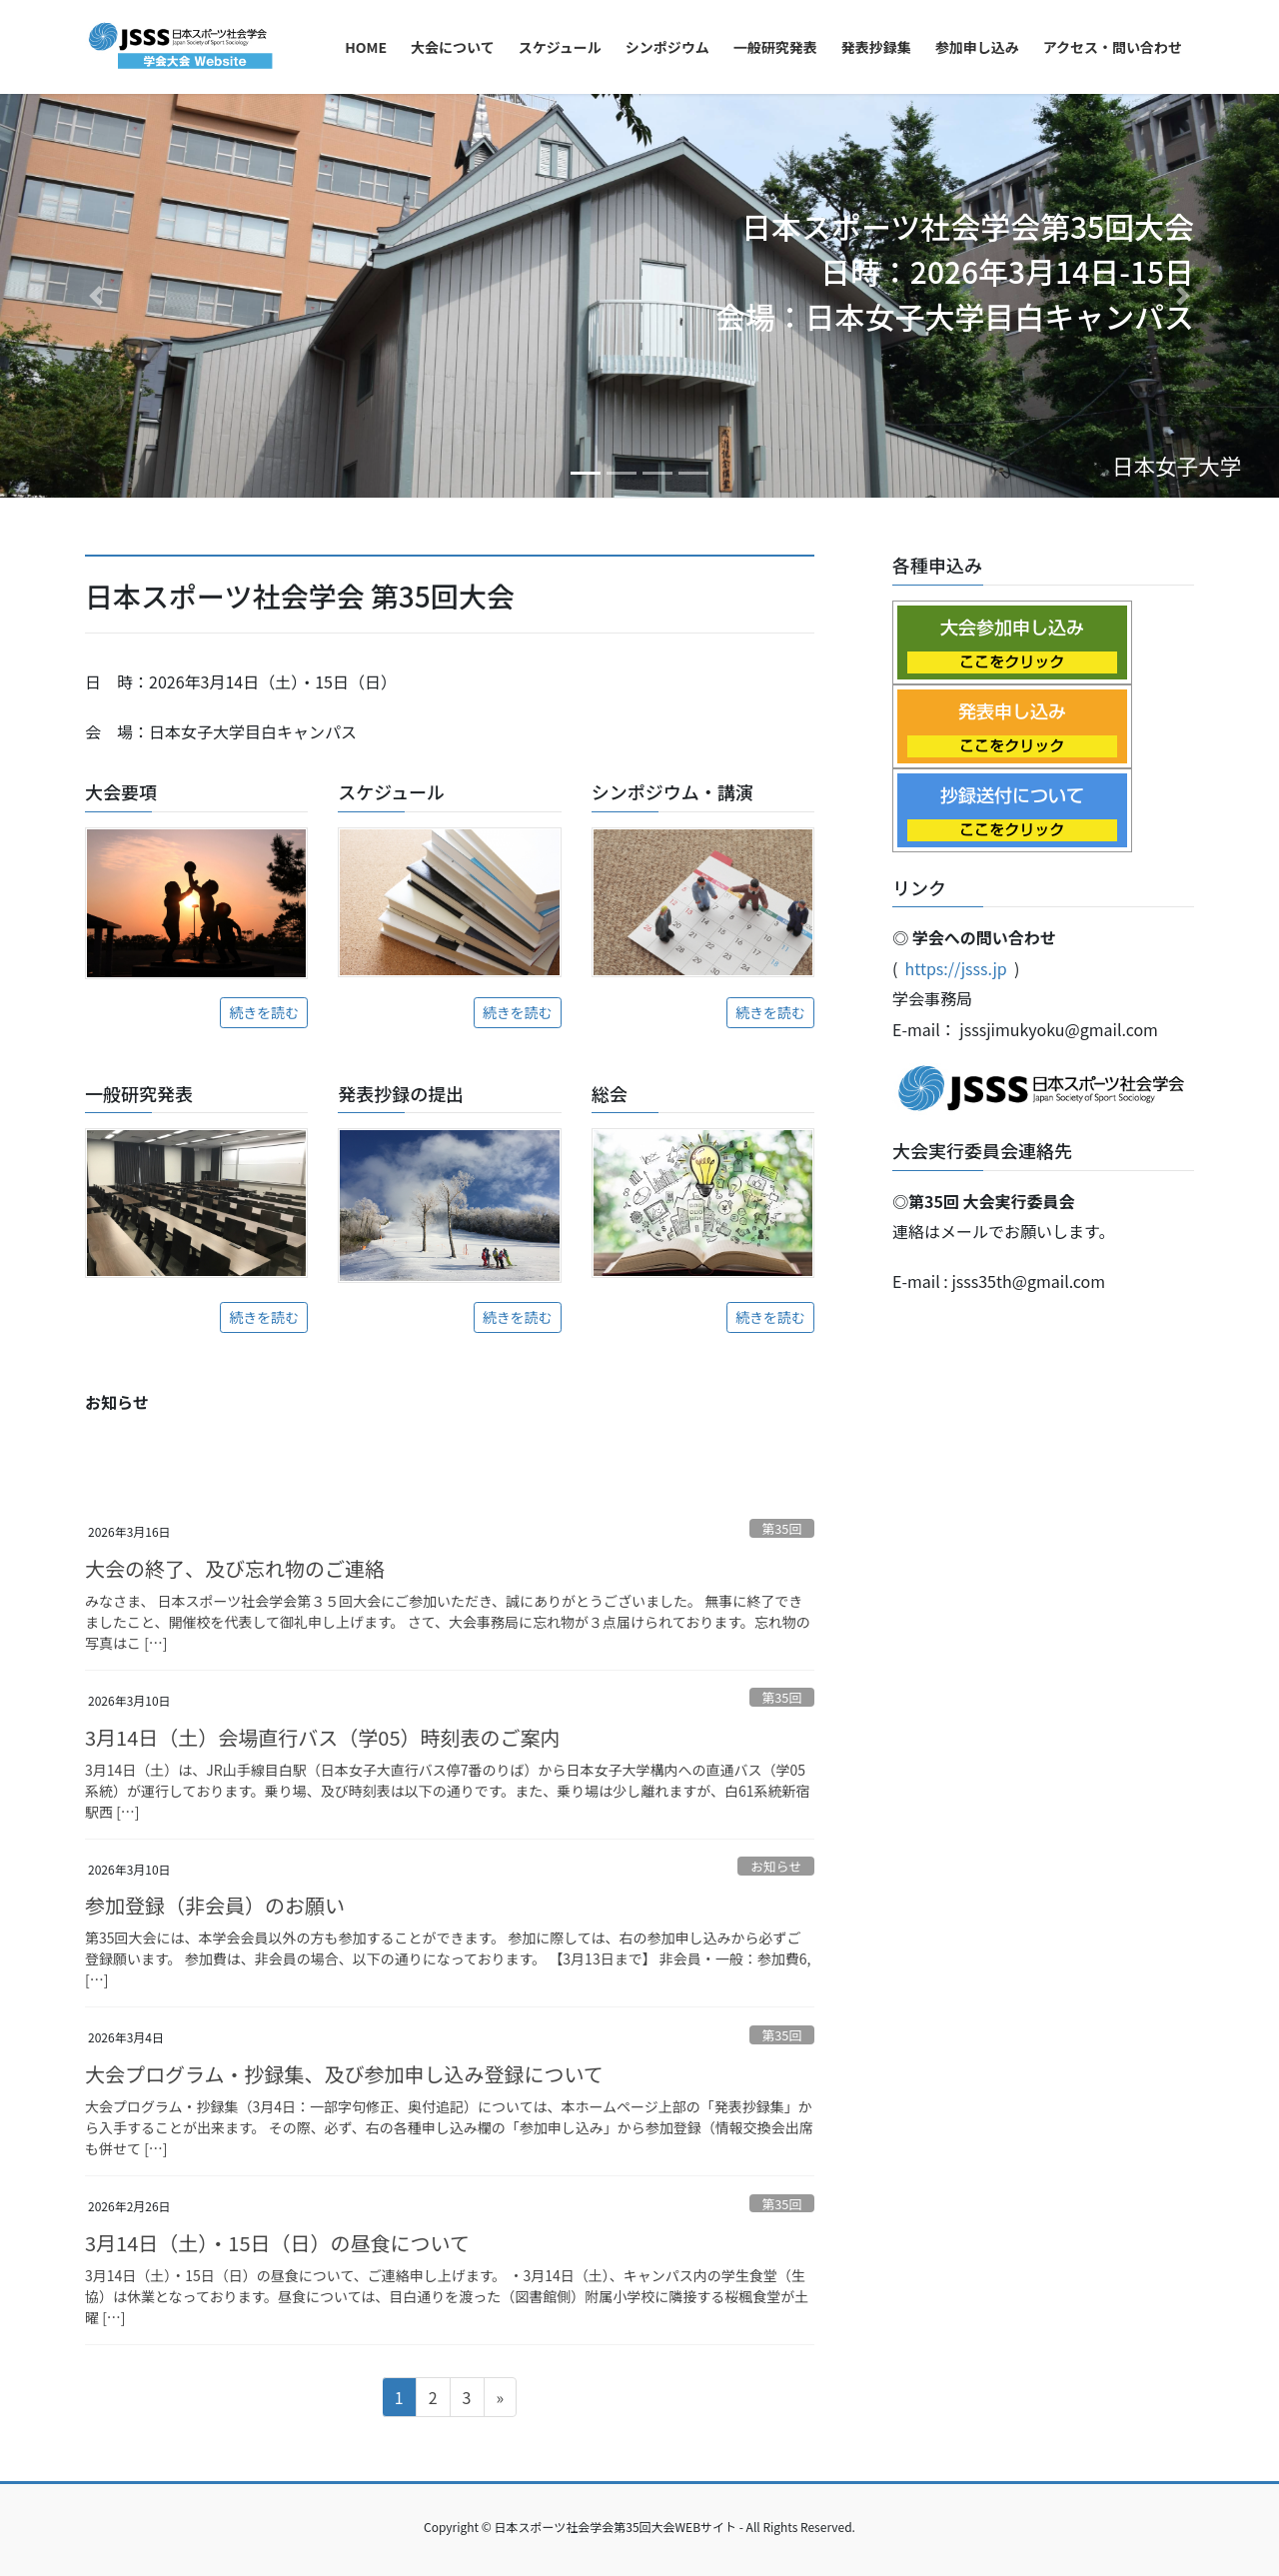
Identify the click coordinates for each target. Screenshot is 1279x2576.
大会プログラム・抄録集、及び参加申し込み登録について (344, 2073)
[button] (96, 296)
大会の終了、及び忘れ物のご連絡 (235, 1568)
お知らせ (775, 1866)
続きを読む (264, 1012)
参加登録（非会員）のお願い (215, 1905)
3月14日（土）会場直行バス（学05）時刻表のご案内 (323, 1737)
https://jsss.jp (956, 968)
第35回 (781, 1528)
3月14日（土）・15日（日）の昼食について (277, 2242)
